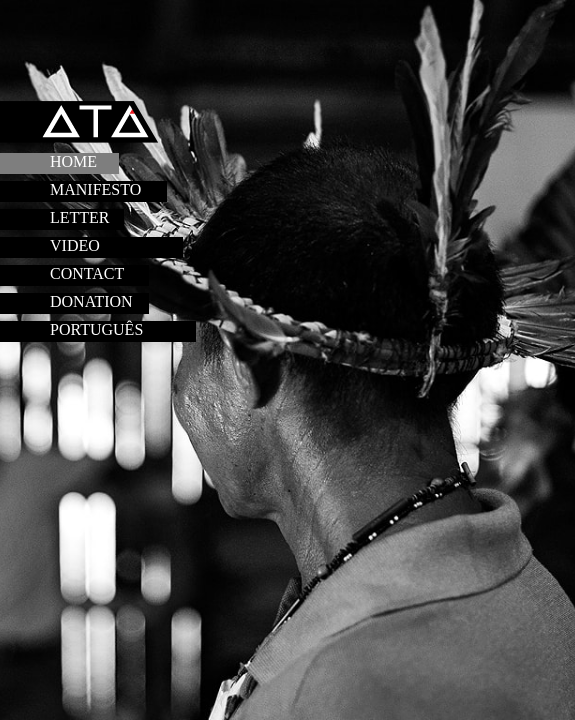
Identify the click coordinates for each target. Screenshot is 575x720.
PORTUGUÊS (96, 329)
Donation (91, 301)
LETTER (80, 217)
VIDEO (75, 245)
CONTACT (87, 273)
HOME (73, 161)
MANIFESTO (95, 189)
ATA (98, 123)
